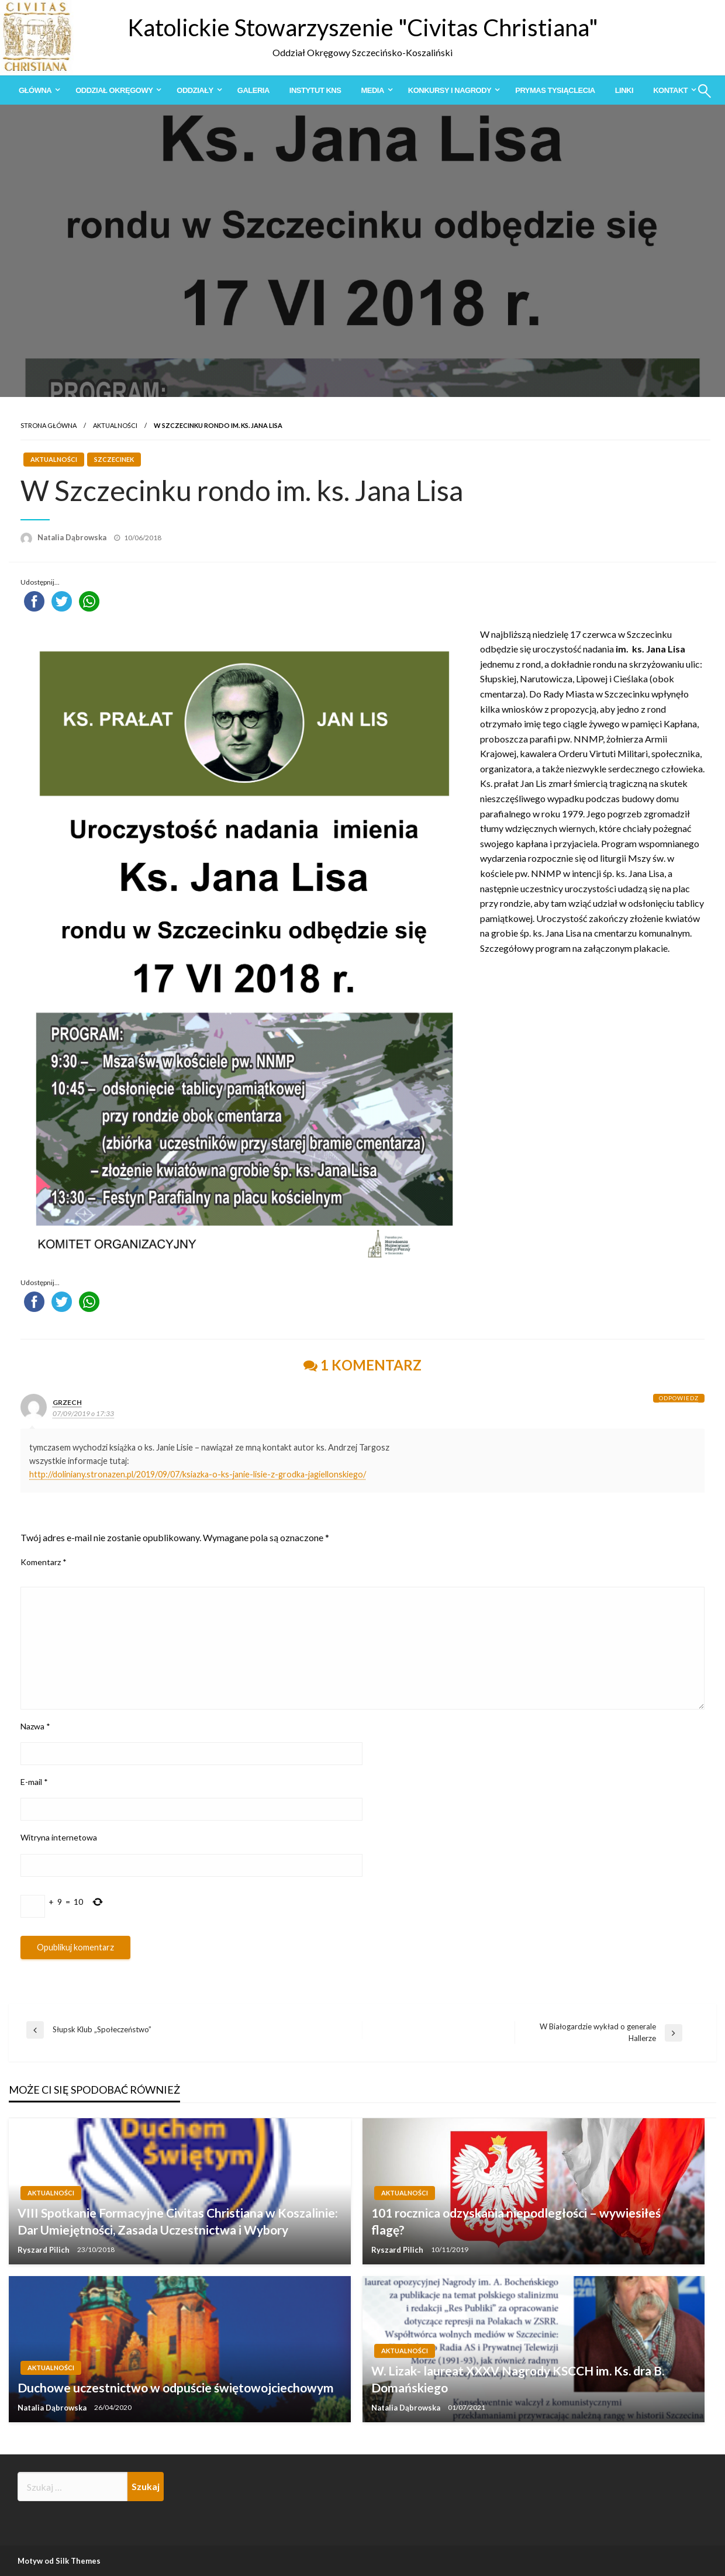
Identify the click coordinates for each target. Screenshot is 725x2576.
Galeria (253, 90)
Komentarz (43, 1562)
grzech (67, 1402)
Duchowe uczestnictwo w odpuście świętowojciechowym (176, 2387)
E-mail (34, 1782)
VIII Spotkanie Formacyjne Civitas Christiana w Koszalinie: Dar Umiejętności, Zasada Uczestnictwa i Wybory (178, 2221)
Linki (624, 90)
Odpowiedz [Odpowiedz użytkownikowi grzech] (679, 1397)
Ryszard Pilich (44, 2249)
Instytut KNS (315, 90)
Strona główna (48, 425)
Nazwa (35, 1726)
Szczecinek (114, 459)
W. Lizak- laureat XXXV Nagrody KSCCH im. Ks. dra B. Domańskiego (517, 2379)
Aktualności (115, 425)
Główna (35, 90)
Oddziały (195, 90)
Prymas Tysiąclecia (555, 90)
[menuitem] (37, 90)
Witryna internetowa (58, 1837)
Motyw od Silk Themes (59, 2560)
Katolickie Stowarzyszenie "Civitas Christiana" (362, 27)
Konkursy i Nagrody (449, 90)
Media (372, 90)
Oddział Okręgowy (114, 90)
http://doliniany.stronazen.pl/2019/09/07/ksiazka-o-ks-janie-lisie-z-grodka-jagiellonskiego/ (197, 1474)
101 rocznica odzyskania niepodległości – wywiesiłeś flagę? (516, 2221)
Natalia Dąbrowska (72, 537)
